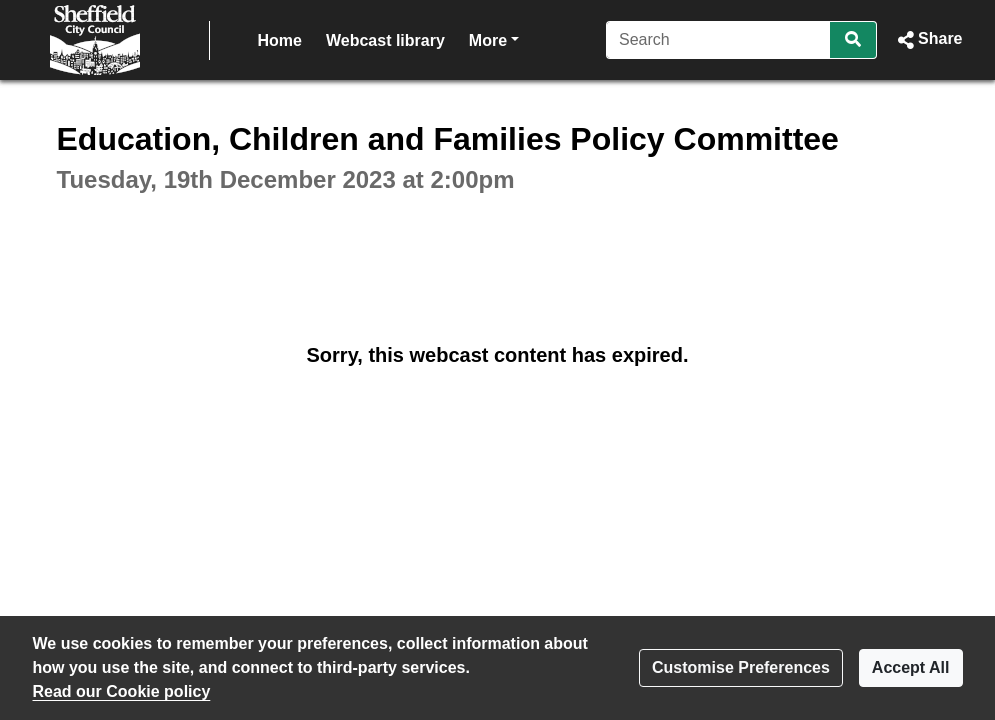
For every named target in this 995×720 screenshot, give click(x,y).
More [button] (494, 38)
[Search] (718, 40)
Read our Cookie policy (122, 691)
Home (280, 40)
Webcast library (385, 40)
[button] (927, 40)
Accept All (911, 667)
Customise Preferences (741, 667)
